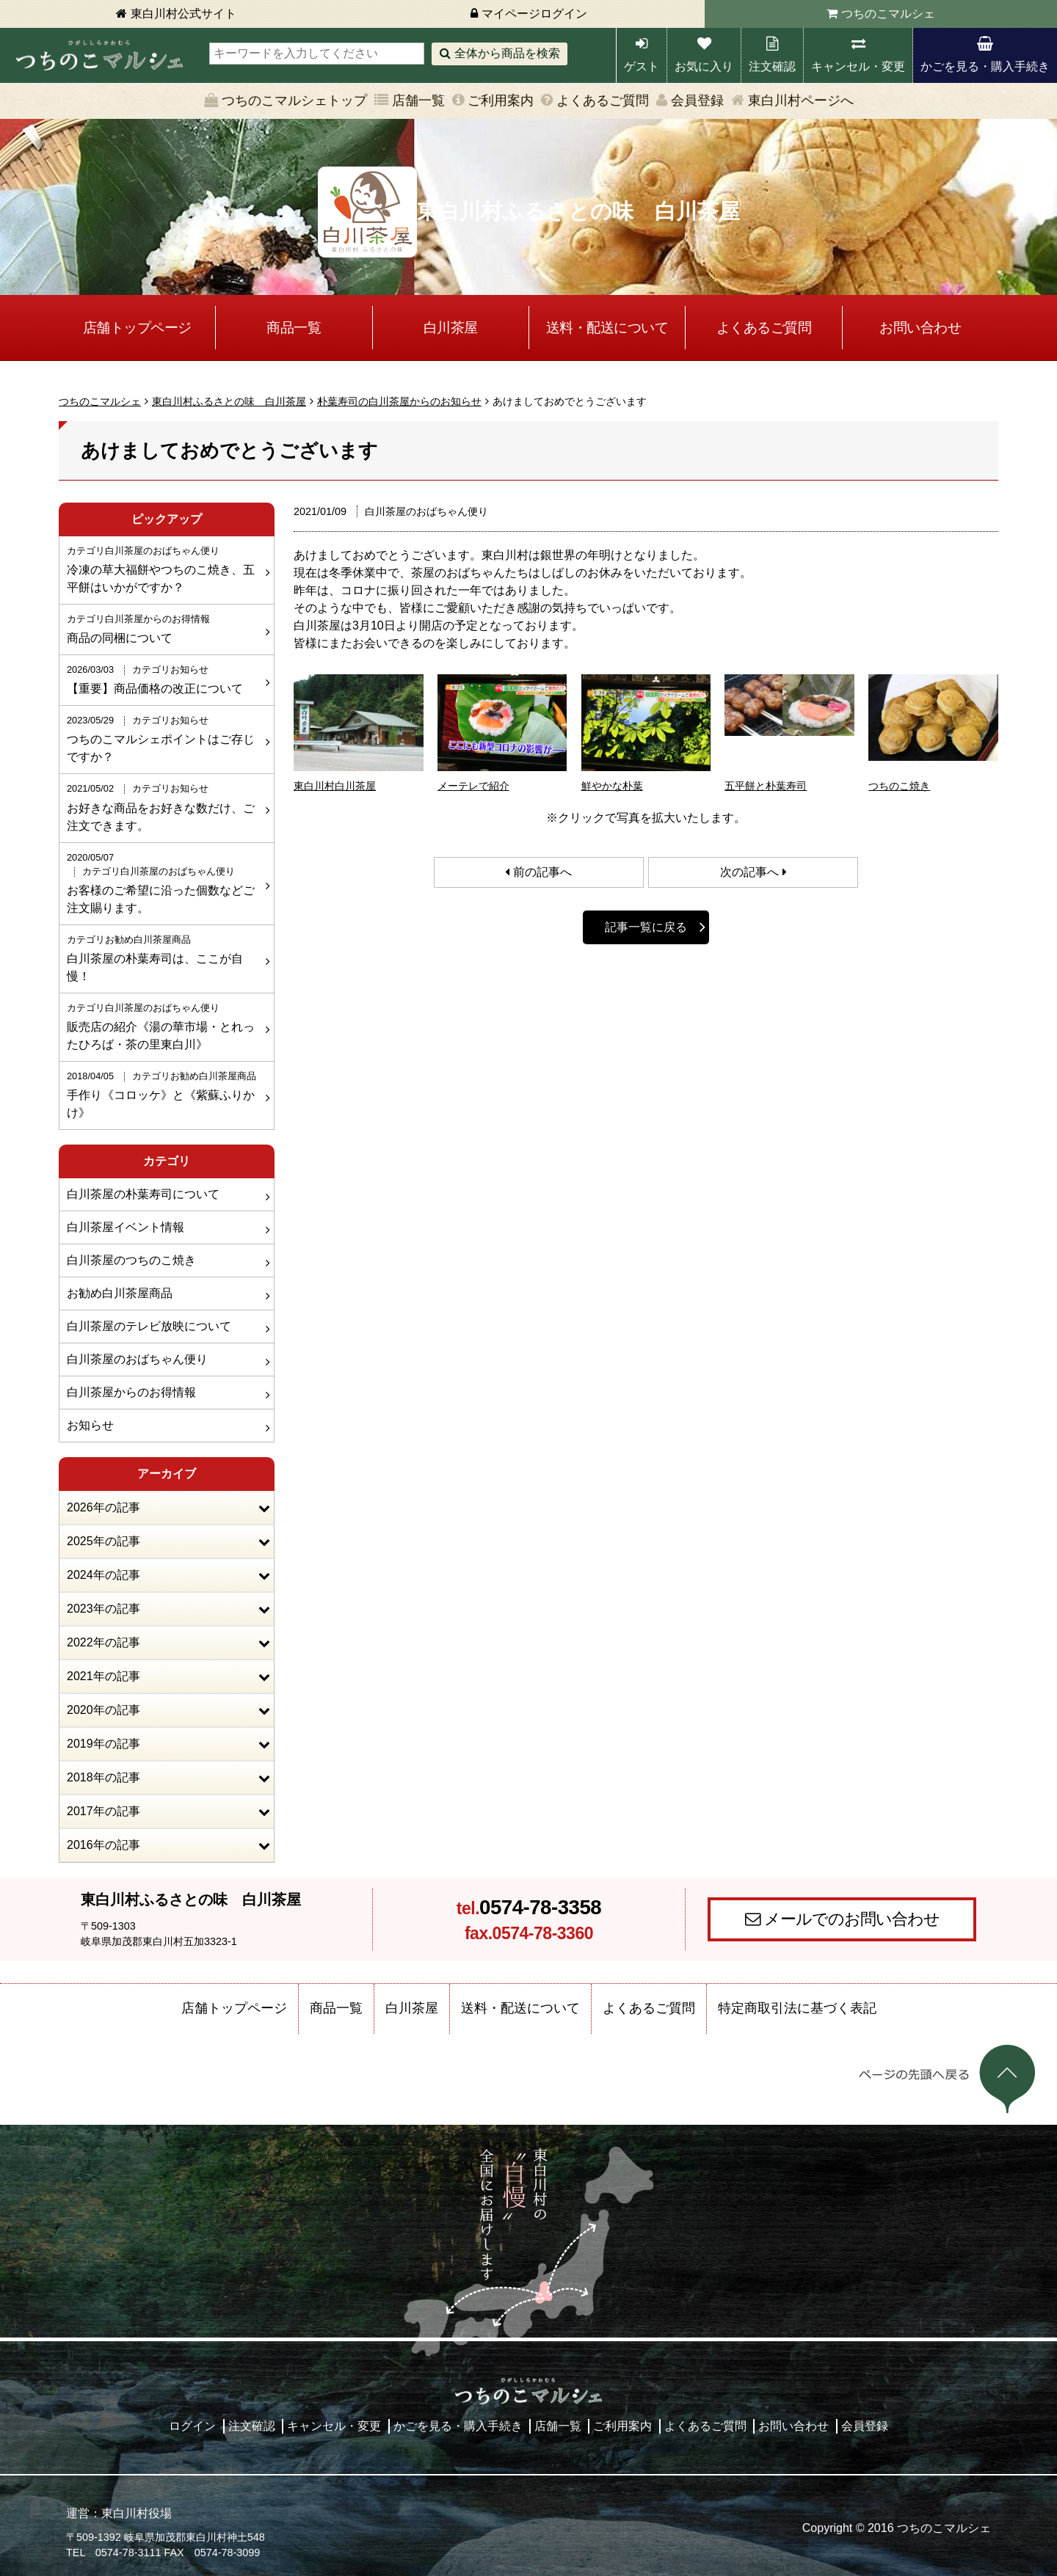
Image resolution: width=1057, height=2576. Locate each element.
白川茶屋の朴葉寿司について (143, 1194)
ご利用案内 (501, 100)
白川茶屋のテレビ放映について (149, 1326)
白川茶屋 (451, 327)
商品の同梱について (165, 628)
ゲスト (641, 66)
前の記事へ (542, 872)
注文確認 (772, 66)
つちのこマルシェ (888, 13)
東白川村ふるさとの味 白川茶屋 (229, 401)
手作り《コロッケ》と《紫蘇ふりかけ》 (165, 1094)
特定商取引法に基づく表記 (797, 2008)
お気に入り (704, 66)
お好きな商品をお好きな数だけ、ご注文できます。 (165, 806)
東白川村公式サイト (183, 13)
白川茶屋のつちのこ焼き (131, 1260)
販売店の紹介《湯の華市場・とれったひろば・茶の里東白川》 (165, 1026)
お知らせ (90, 1425)
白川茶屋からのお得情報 (131, 1392)
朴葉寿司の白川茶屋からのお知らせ (399, 401)
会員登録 (697, 100)
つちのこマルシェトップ (294, 100)
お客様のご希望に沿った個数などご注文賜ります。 (165, 882)
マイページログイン (534, 13)
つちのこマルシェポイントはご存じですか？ (165, 738)
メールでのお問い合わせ (852, 1919)
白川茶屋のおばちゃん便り (137, 1359)
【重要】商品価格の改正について (165, 679)
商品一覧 (293, 327)
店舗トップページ (137, 327)
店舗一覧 (418, 100)
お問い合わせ (920, 327)
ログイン (192, 2426)
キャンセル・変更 (858, 66)
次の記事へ (749, 872)
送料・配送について (607, 327)
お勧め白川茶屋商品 (119, 1293)
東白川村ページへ (801, 100)
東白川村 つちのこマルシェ (99, 55)
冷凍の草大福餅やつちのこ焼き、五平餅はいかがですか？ (165, 569)
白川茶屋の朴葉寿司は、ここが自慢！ (165, 957)
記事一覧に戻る (646, 927)
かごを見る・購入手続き (985, 66)
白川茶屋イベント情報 (125, 1227)
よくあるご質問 (602, 100)
